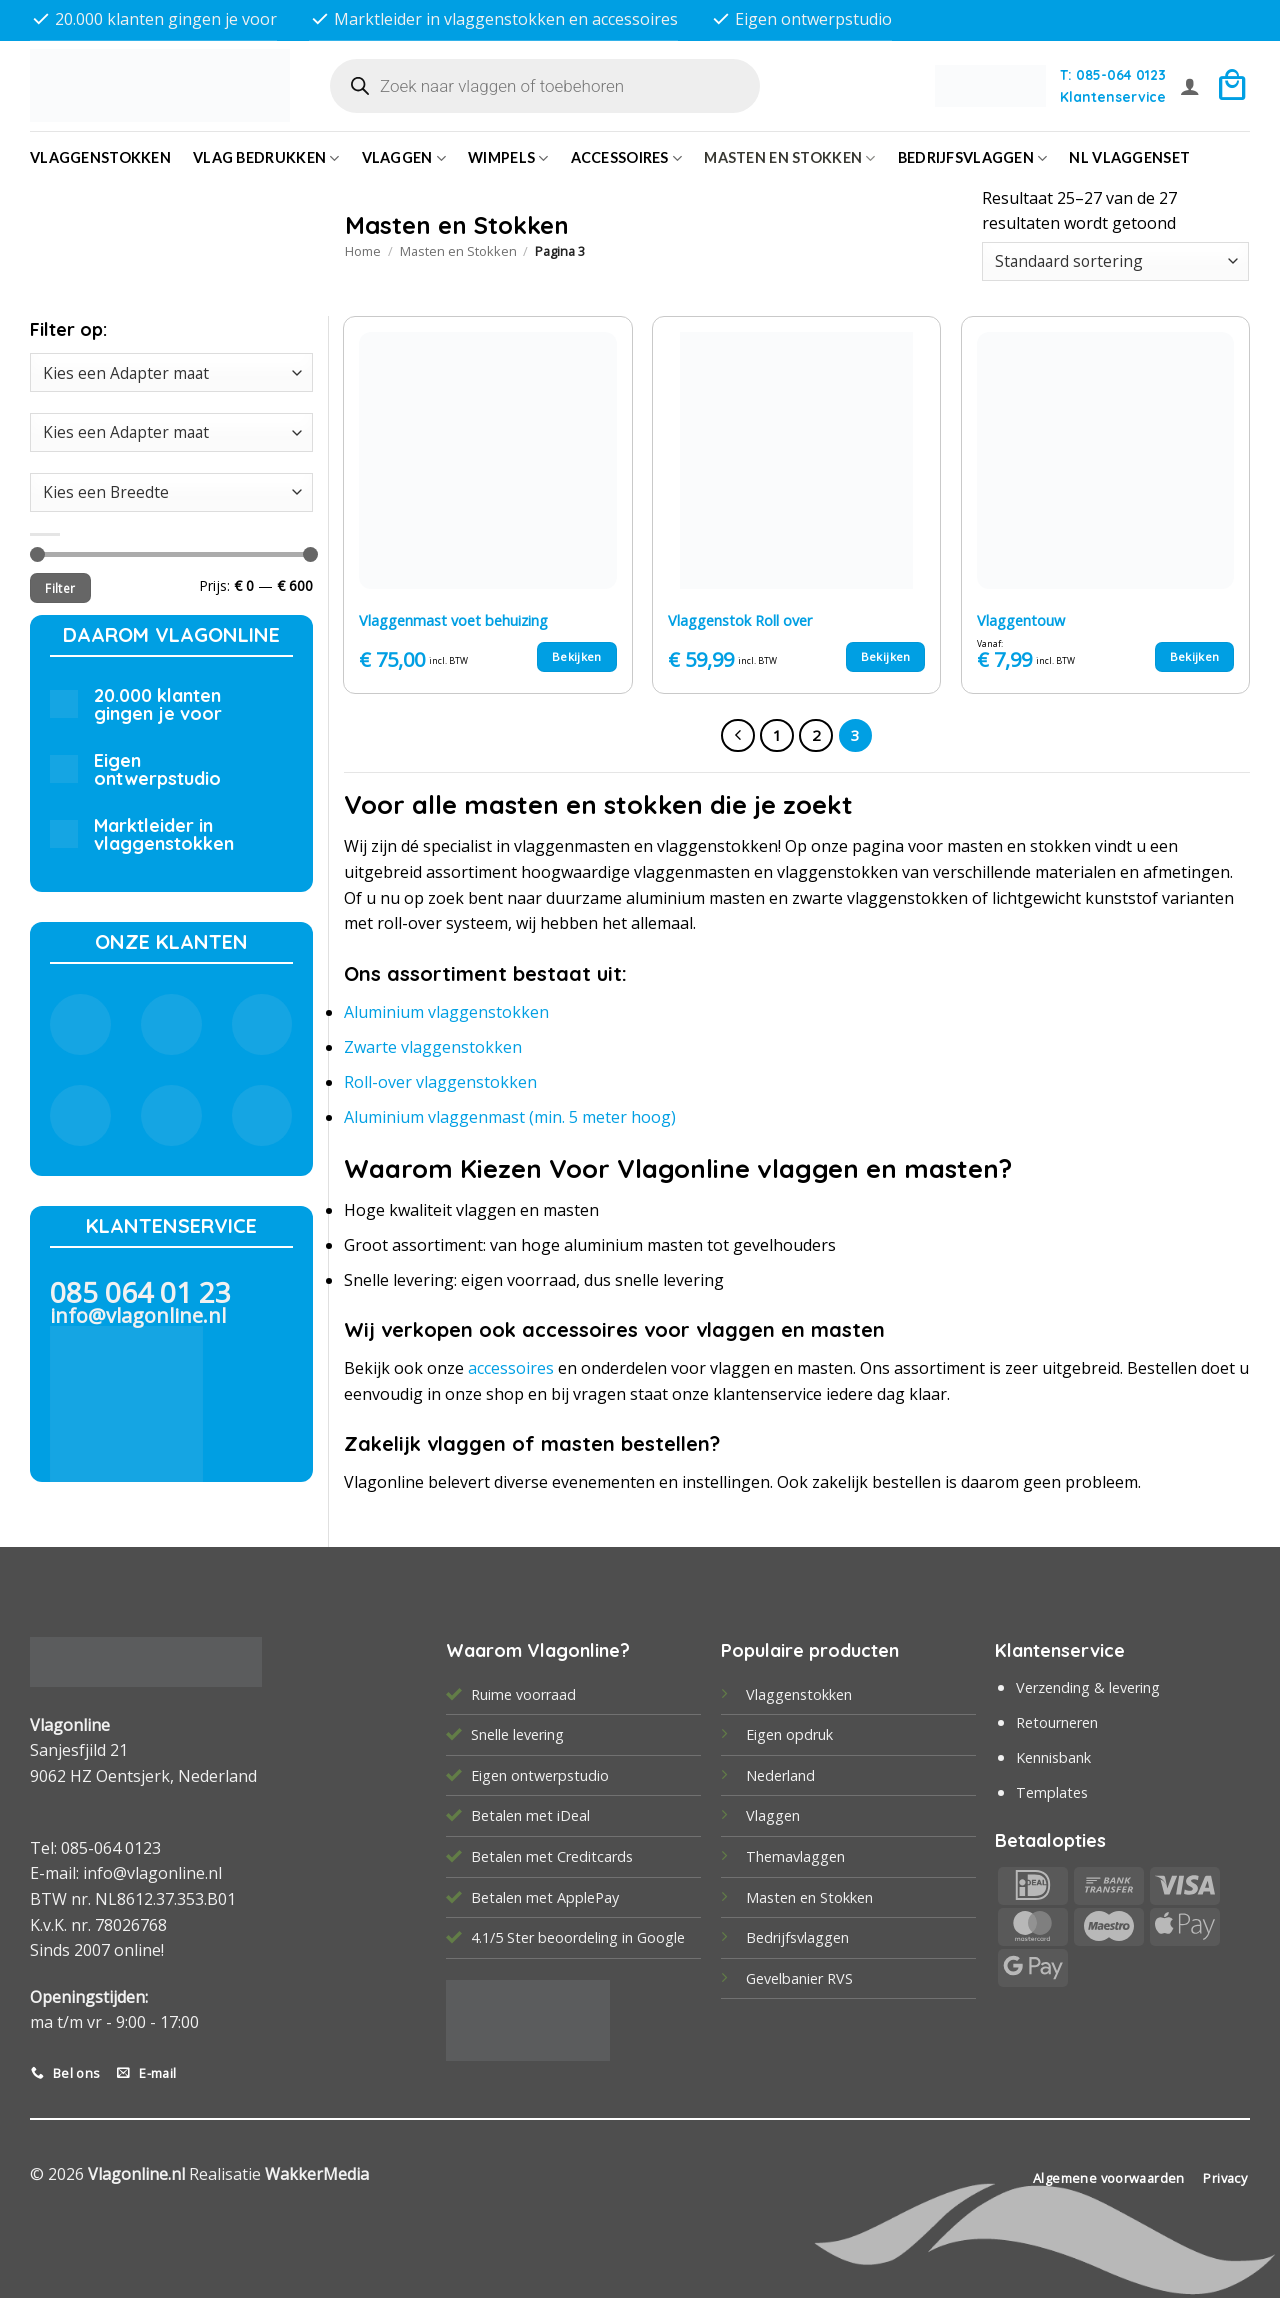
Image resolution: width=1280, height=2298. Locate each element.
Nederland (780, 1775)
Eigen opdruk (789, 1734)
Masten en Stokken (789, 158)
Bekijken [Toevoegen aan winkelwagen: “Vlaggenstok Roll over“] (886, 656)
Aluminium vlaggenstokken (446, 1012)
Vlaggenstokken (100, 157)
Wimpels (508, 158)
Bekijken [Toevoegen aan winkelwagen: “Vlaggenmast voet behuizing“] (577, 656)
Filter (60, 588)
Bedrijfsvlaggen (797, 1937)
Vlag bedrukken (266, 158)
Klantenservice (1113, 96)
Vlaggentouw (1021, 621)
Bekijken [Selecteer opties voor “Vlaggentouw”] (1195, 656)
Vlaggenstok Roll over (740, 621)
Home (363, 251)
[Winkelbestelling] (1115, 261)
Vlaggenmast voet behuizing (453, 621)
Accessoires (627, 158)
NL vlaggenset (1129, 157)
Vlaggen (404, 158)
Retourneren (1057, 1722)
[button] (1190, 86)
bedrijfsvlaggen (973, 158)
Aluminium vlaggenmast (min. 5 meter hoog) (510, 1117)
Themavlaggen (795, 1856)
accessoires (511, 1368)
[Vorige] (738, 736)
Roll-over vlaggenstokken (440, 1082)
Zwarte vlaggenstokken (433, 1047)
